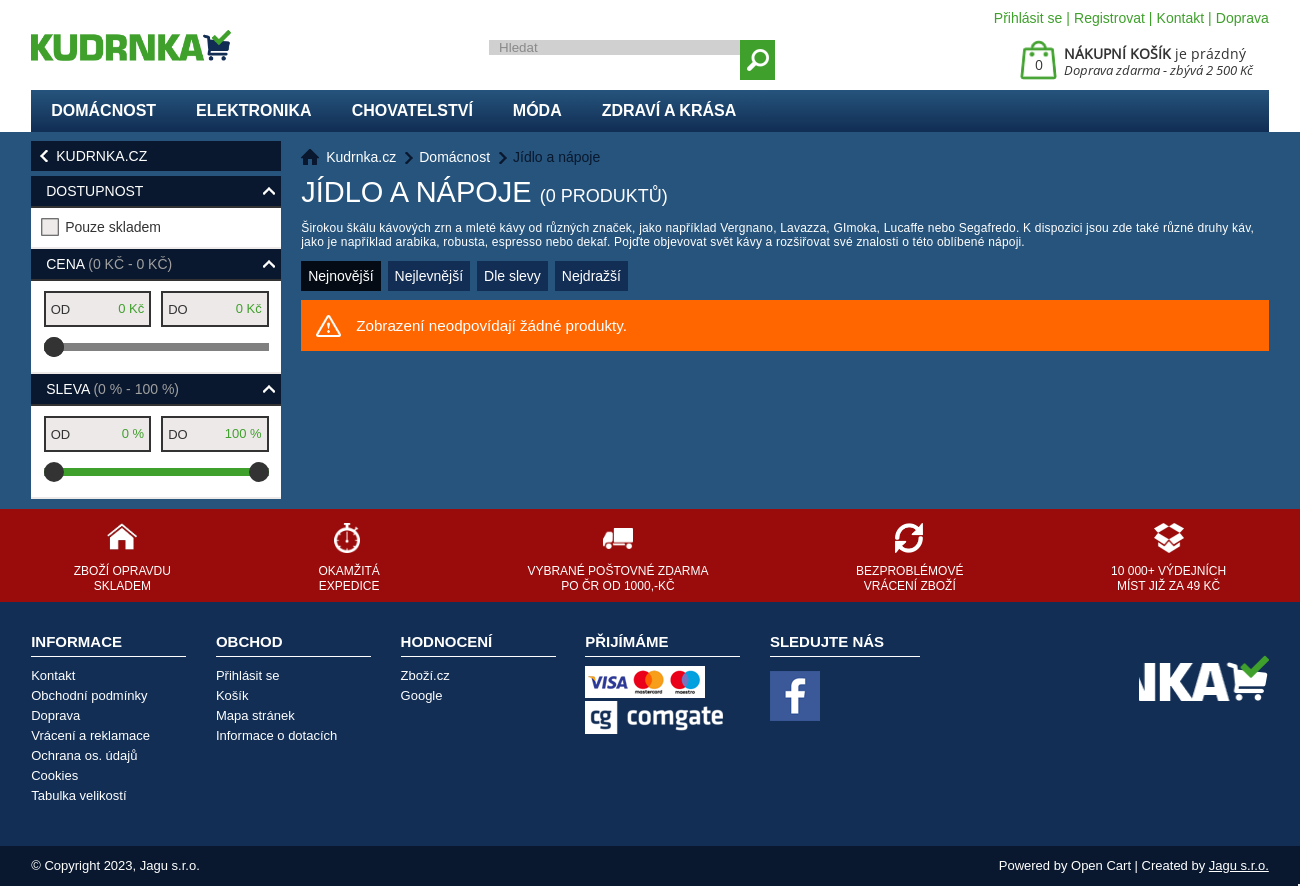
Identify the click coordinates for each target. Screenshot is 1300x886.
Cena (109, 264)
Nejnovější (340, 276)
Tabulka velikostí (78, 795)
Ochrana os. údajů (84, 755)
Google (422, 695)
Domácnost (103, 110)
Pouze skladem (113, 227)
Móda (537, 110)
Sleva (112, 389)
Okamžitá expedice (348, 578)
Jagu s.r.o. (1239, 865)
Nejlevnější (429, 276)
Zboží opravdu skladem (122, 578)
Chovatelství (412, 110)
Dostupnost (94, 191)
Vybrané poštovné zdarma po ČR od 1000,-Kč (617, 578)
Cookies (54, 775)
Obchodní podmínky (89, 695)
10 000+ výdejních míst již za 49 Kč (1168, 578)
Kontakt (1180, 18)
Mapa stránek (255, 715)
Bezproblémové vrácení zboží (909, 578)
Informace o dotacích (276, 735)
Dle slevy (512, 276)
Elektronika (254, 110)
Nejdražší (591, 276)
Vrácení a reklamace (90, 735)
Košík (232, 695)
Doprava (1242, 18)
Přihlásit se (1028, 18)
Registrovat (1109, 18)
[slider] (54, 347)
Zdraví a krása (669, 110)
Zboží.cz (425, 675)
